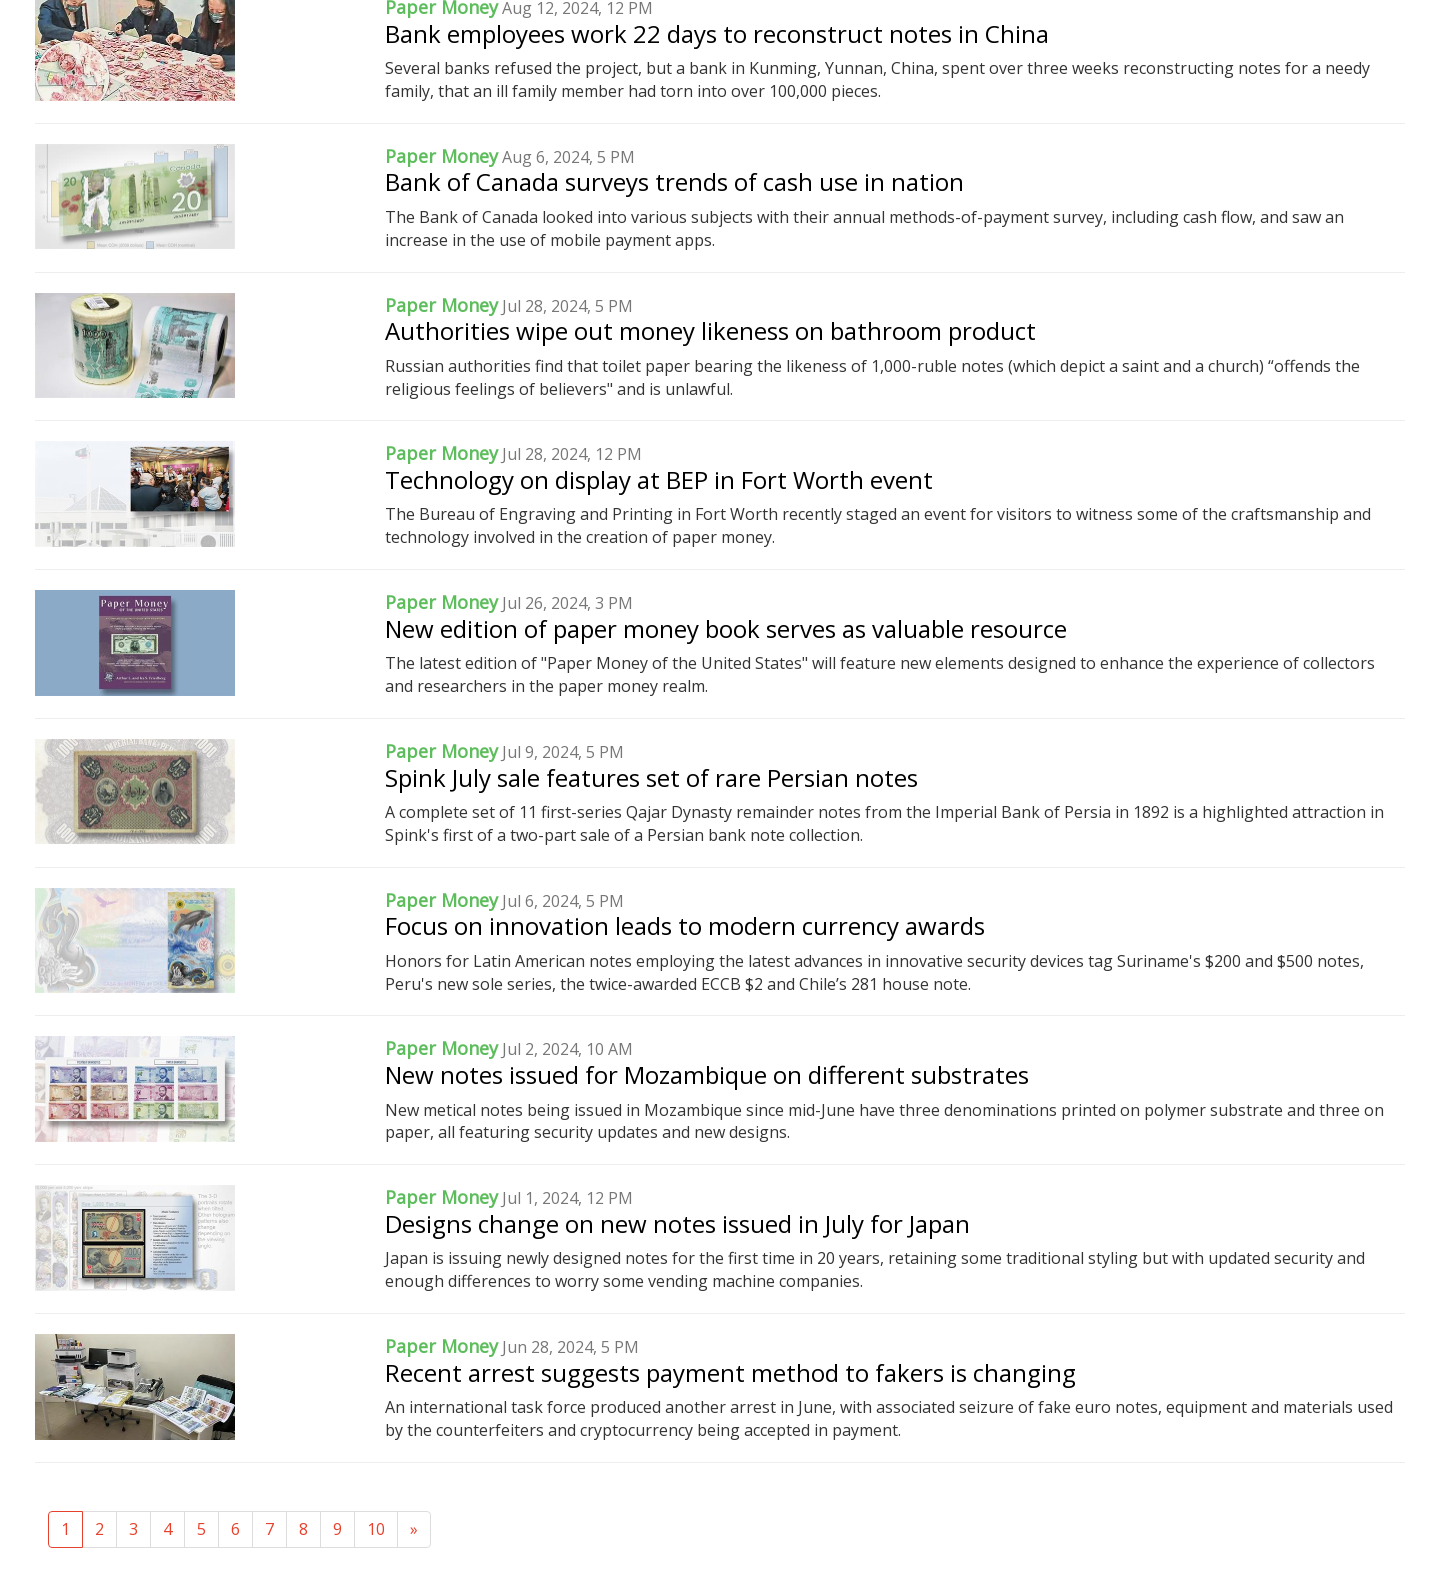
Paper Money (441, 156)
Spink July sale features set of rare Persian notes (651, 777)
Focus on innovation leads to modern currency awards (685, 925)
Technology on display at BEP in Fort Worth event (659, 479)
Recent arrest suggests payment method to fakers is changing (730, 1372)
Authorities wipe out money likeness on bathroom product (710, 330)
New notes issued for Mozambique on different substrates (707, 1074)
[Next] (414, 1529)
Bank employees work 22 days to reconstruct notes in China (717, 33)
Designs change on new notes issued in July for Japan (677, 1223)
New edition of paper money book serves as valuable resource (726, 628)
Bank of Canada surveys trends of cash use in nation (674, 181)
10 (376, 1529)
